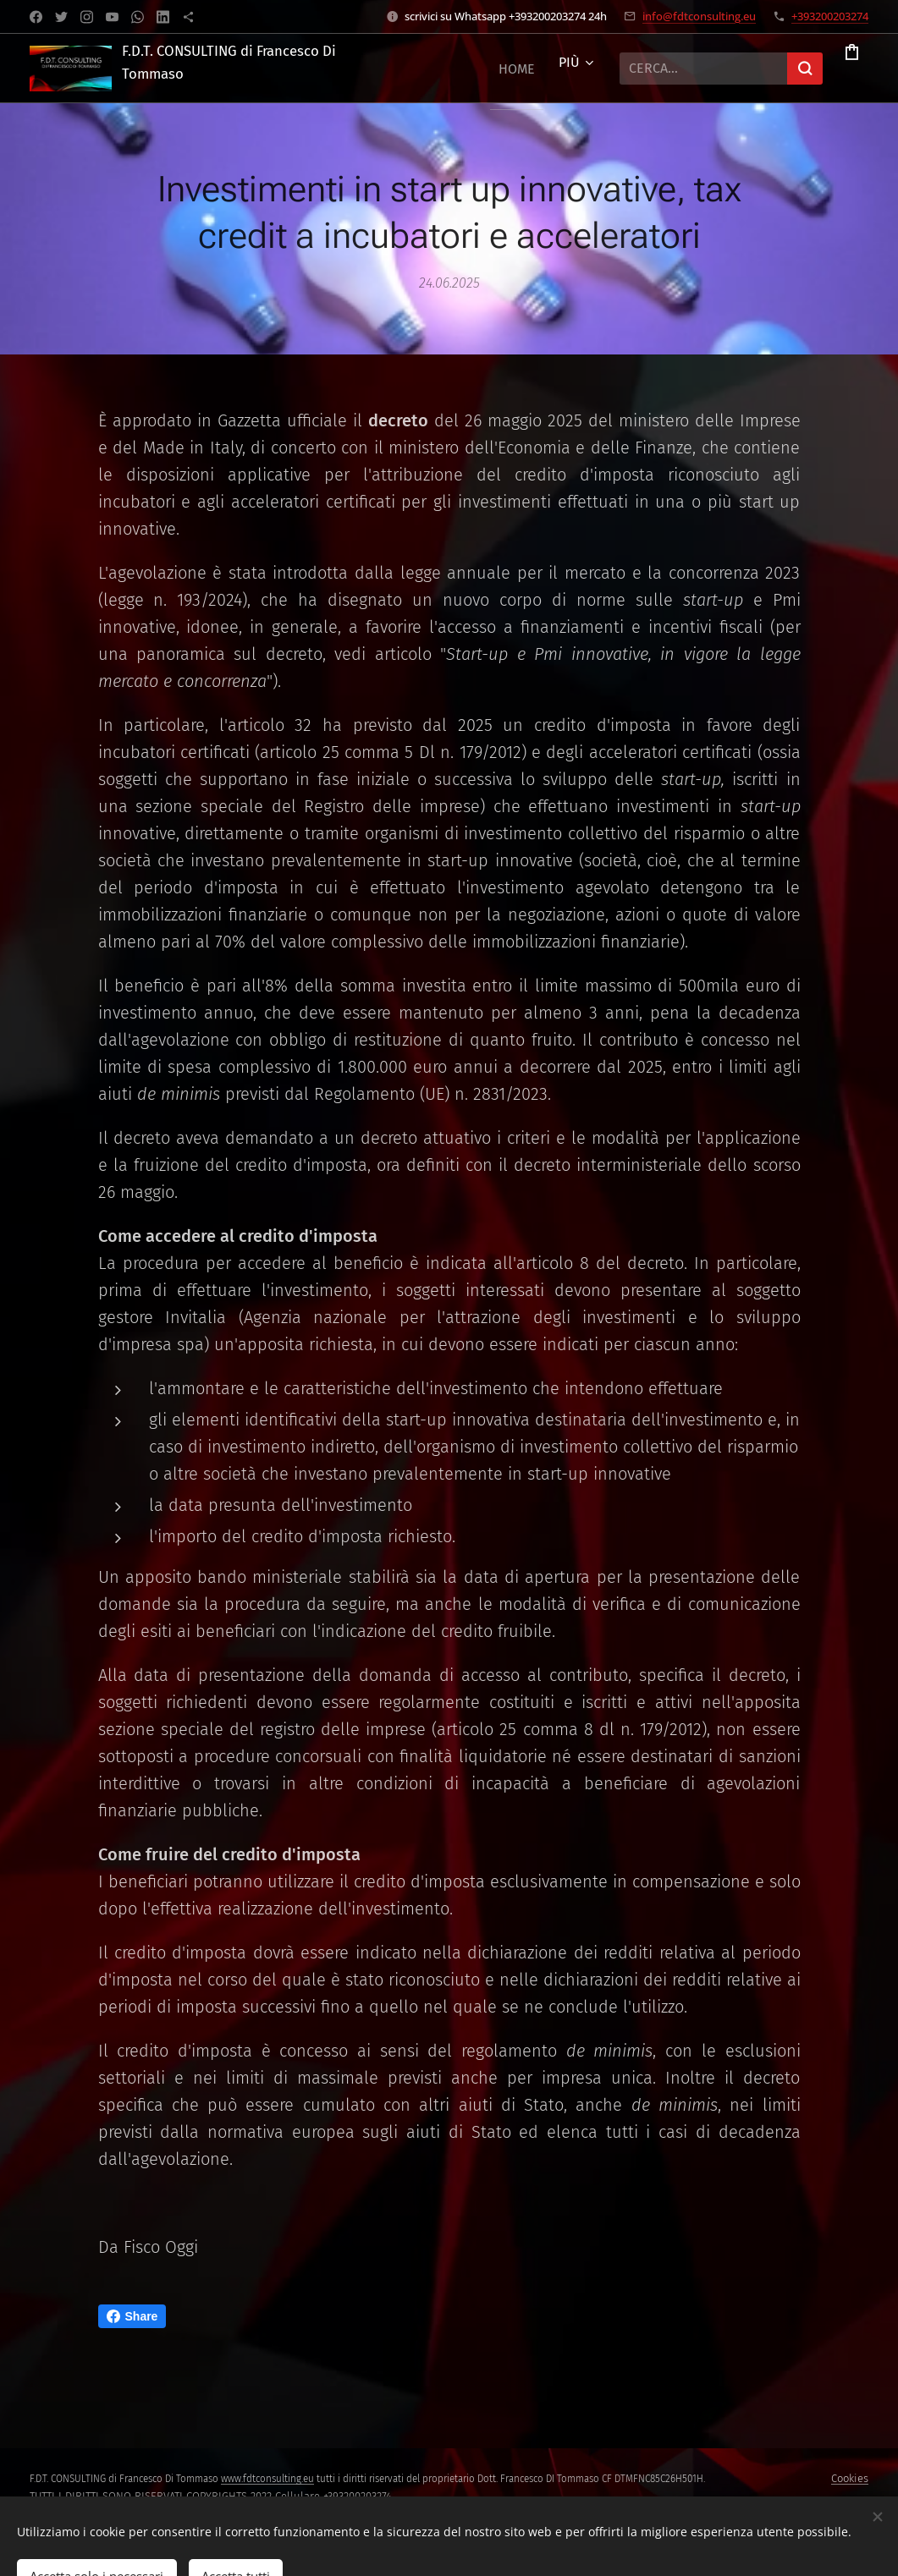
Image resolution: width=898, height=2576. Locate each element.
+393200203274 (829, 16)
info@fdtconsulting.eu (699, 16)
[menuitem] (498, 68)
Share (132, 2316)
